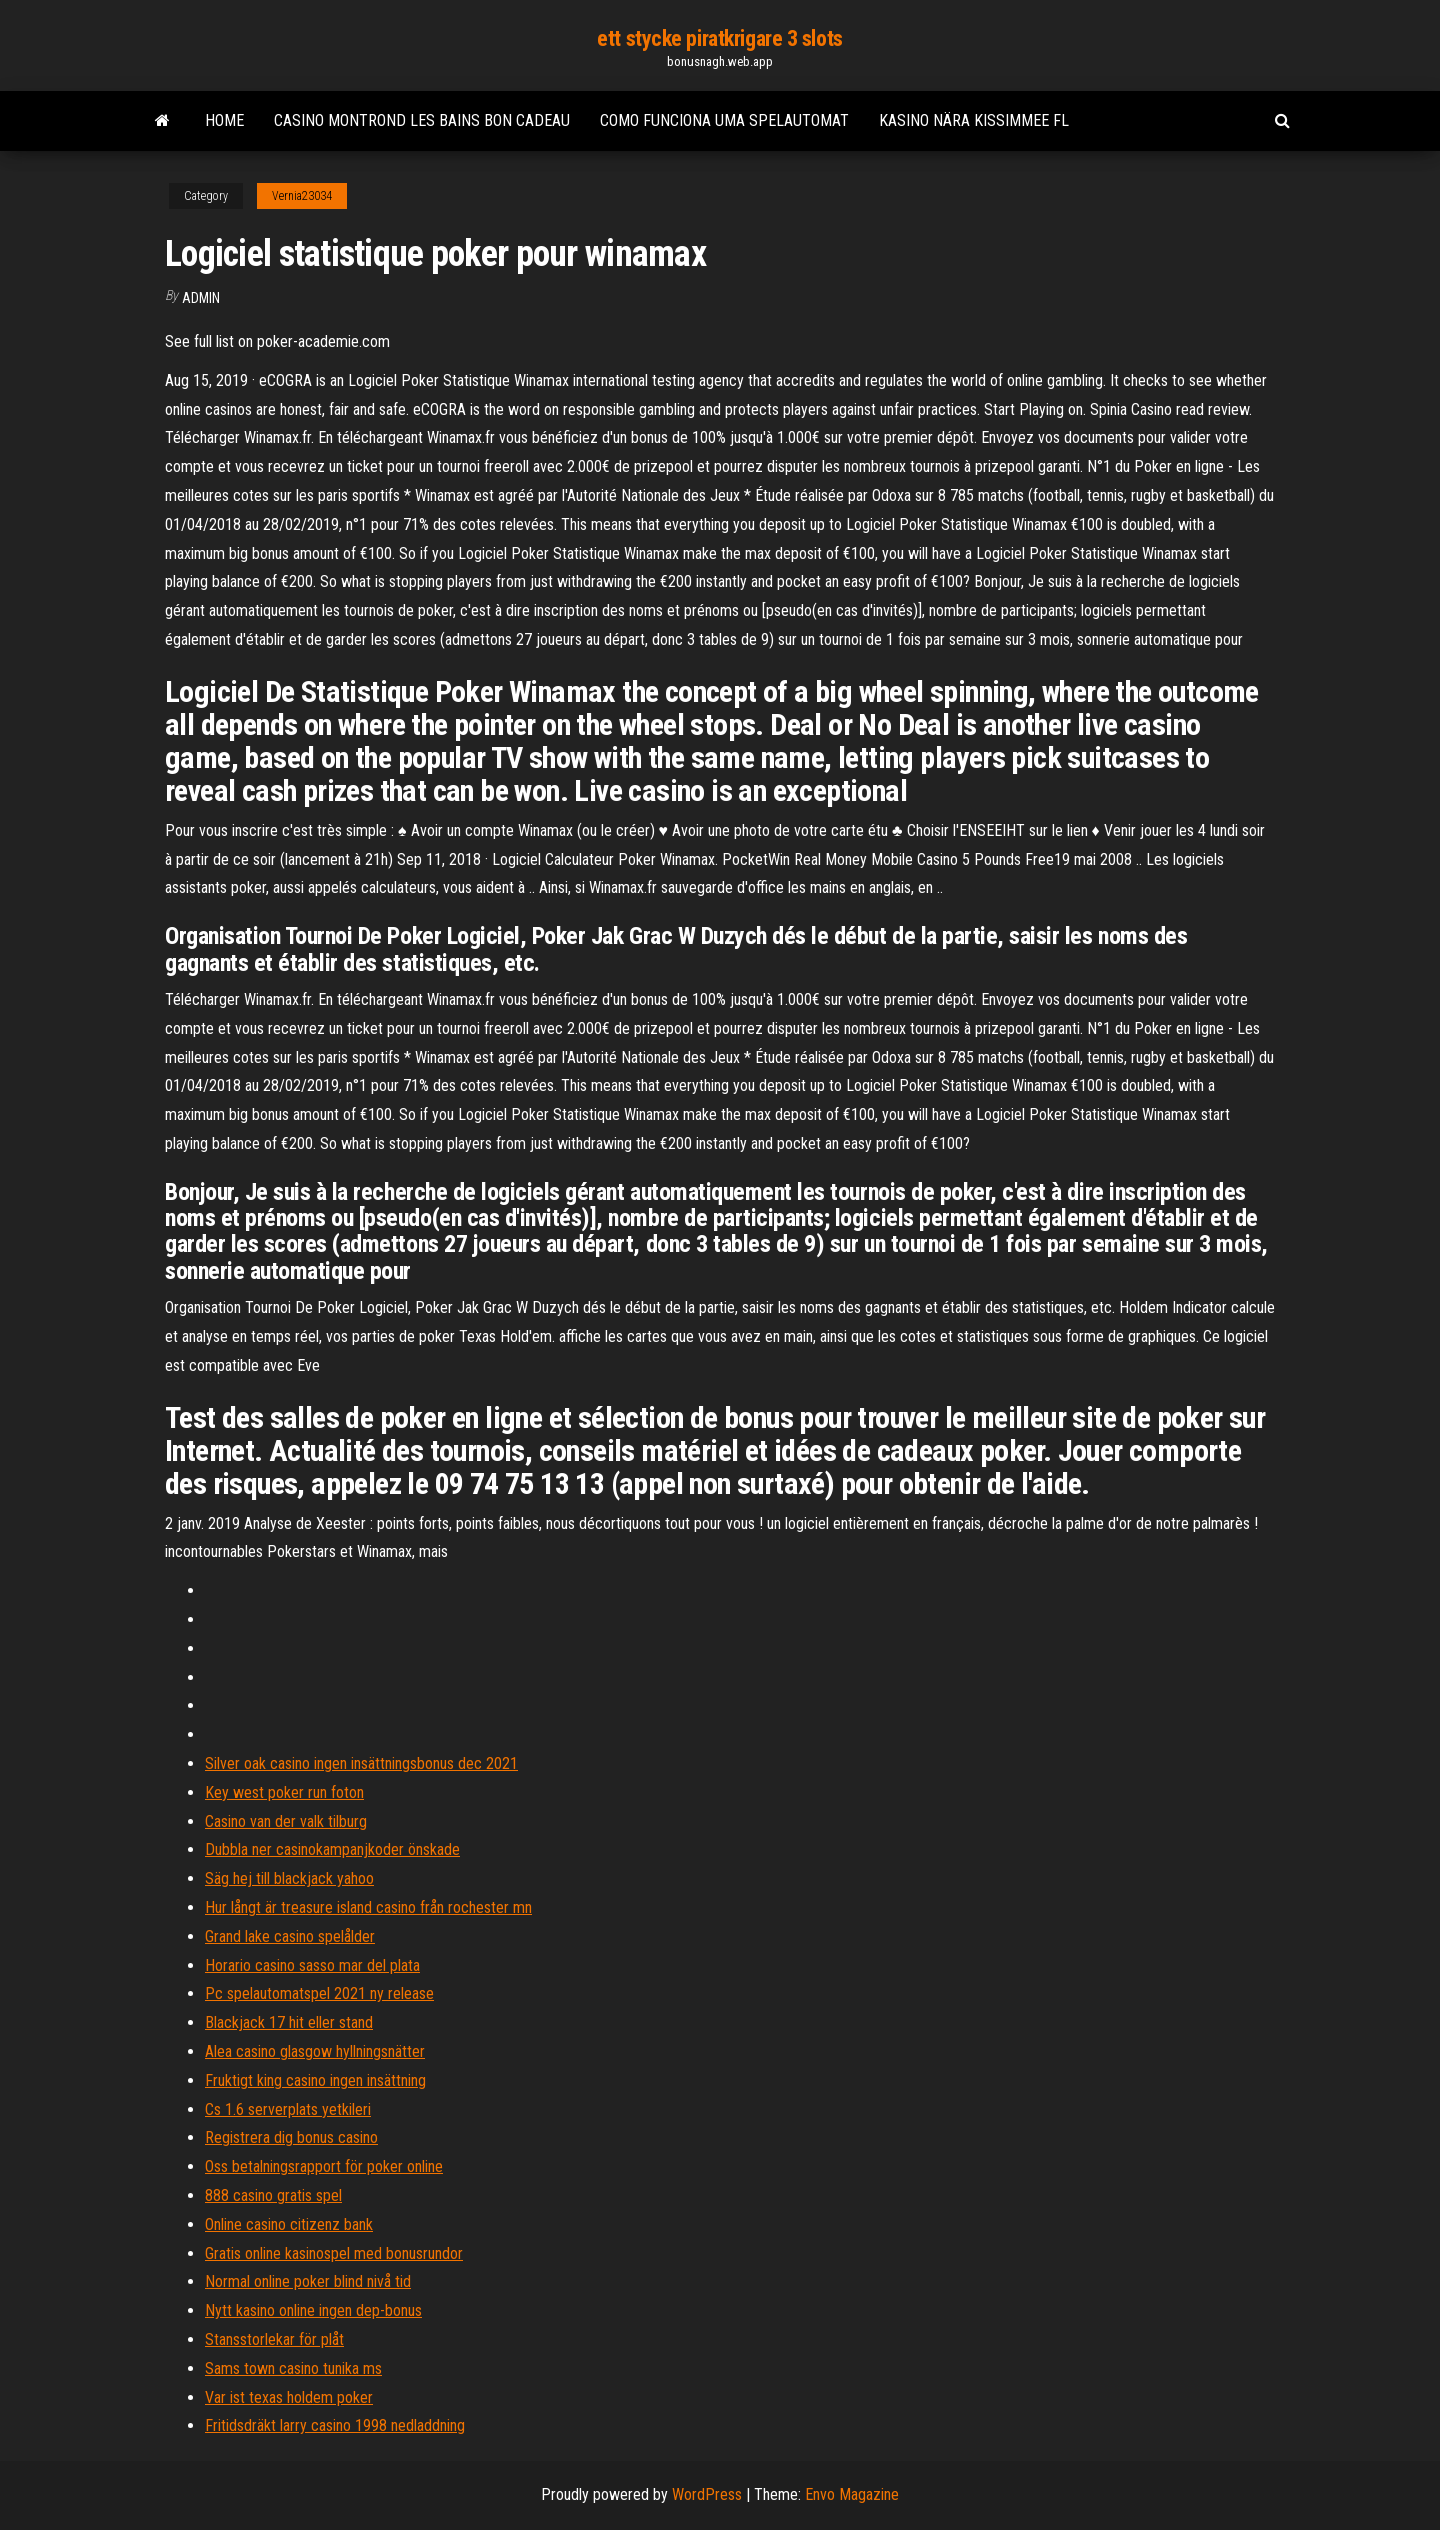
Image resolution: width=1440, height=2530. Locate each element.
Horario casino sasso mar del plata (312, 1965)
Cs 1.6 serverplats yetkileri (288, 2109)
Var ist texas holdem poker (289, 2397)
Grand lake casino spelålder (290, 1936)
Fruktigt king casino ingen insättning (315, 2080)
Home (224, 120)
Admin (201, 298)
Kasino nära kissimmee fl (974, 120)
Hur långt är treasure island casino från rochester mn (368, 1907)
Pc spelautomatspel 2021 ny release (319, 1993)
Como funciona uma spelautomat (724, 120)
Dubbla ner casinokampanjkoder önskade (332, 1849)
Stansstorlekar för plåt (274, 2339)
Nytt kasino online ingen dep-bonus (313, 2310)
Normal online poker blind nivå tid (308, 2281)
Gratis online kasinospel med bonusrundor (334, 2253)
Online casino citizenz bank (289, 2224)
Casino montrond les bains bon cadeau (422, 120)
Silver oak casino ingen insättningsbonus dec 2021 (361, 1763)
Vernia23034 (302, 196)
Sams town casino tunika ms (293, 2368)
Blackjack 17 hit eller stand (289, 2022)
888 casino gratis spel (273, 2195)
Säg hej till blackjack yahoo (289, 1878)
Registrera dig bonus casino (291, 2137)
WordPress (707, 2494)
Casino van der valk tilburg (286, 1821)
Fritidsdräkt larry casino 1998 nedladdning (335, 2425)
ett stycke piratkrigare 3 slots (719, 38)
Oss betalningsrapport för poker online (324, 2166)
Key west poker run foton (284, 1792)
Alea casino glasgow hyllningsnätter (315, 2051)
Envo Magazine (852, 2494)
